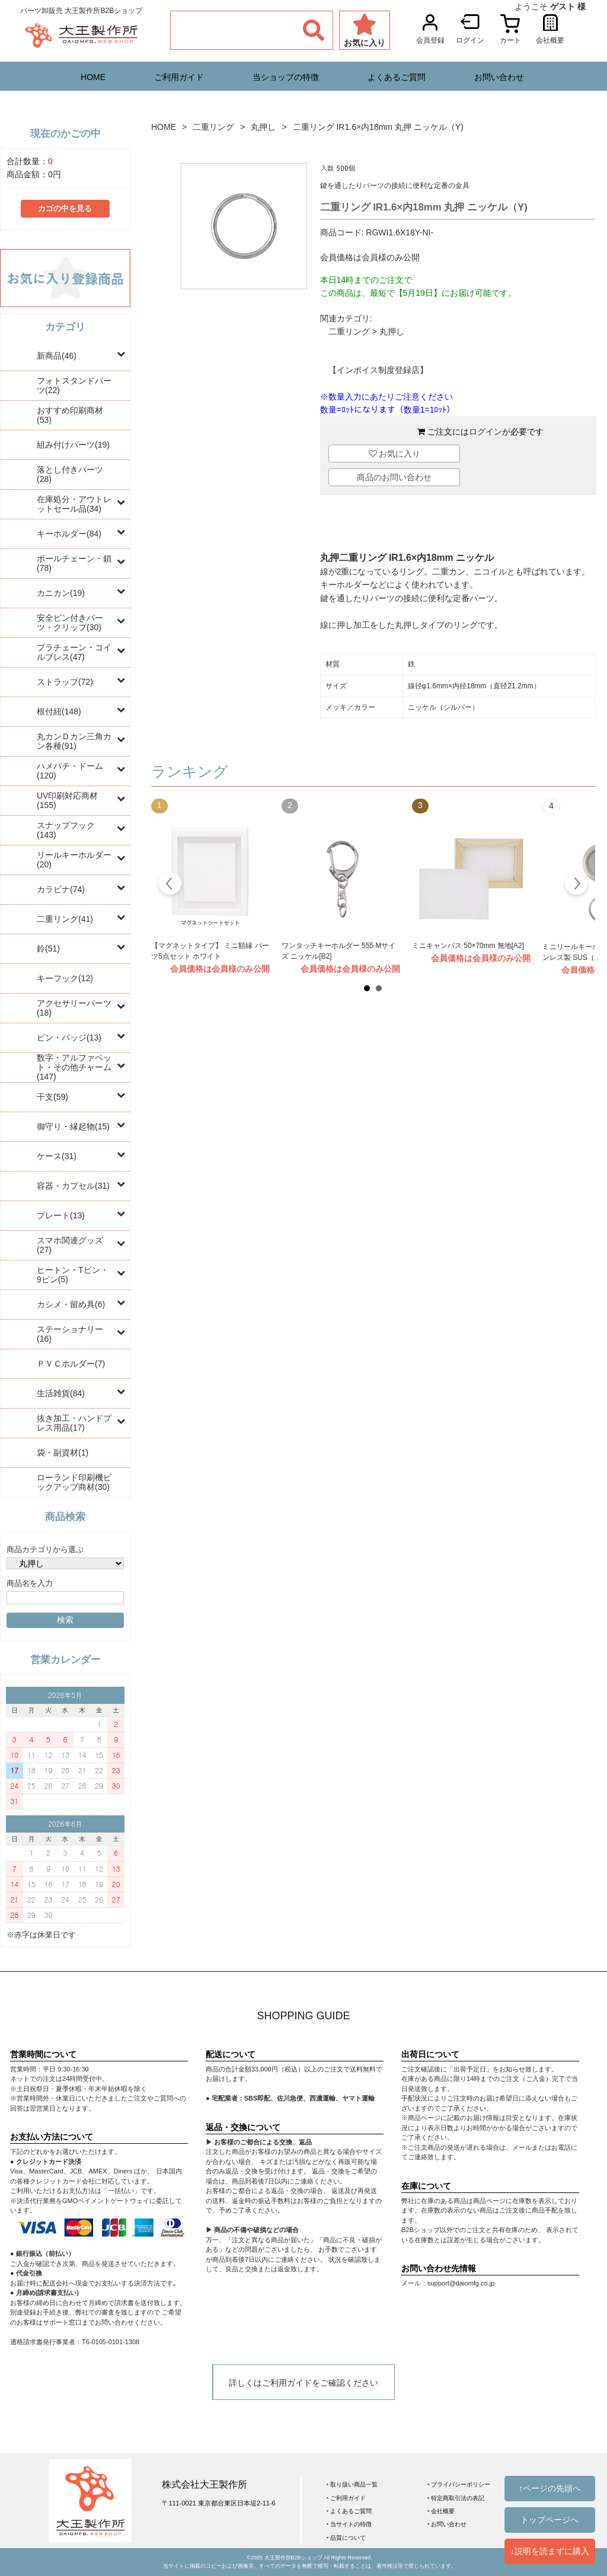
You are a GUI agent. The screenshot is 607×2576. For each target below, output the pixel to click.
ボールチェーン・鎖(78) (74, 563)
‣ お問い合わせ (447, 2524)
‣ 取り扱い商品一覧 (352, 2484)
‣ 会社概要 (441, 2511)
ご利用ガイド (179, 77)
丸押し (263, 127)
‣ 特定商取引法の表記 (456, 2498)
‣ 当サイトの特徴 (349, 2524)
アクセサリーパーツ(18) (74, 1007)
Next (576, 885)
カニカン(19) (61, 593)
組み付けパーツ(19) (73, 444)
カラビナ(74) (61, 889)
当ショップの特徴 (286, 77)
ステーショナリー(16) (70, 1333)
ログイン (485, 431)
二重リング (213, 127)
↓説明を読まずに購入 (549, 2551)
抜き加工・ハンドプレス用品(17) (74, 1422)
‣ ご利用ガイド (346, 2498)
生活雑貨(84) (61, 1393)
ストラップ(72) (65, 682)
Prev (170, 885)
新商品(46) (56, 355)
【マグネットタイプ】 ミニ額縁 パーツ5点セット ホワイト (210, 950)
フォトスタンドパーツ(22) (74, 385)
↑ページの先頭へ (550, 2488)
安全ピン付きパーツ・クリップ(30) (70, 622)
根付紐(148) (59, 711)
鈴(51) (48, 948)
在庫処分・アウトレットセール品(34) (74, 503)
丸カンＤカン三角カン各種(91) (74, 741)
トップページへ (549, 2519)
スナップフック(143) (66, 830)
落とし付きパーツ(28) (70, 474)
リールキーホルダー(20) (74, 859)
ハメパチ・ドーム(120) (70, 770)
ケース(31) (56, 1156)
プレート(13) (61, 1215)
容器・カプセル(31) (73, 1185)
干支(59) (52, 1097)
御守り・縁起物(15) (73, 1126)
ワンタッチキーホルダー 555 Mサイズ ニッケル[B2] (338, 950)
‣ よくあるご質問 (349, 2511)
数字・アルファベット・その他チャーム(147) (74, 1067)
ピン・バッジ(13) (69, 1037)
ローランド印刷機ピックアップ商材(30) (74, 1482)
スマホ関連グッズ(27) (70, 1245)
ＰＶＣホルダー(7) (71, 1363)
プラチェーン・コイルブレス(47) (74, 652)
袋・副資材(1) (62, 1452)
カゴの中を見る (65, 209)
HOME (93, 77)
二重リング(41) (65, 919)
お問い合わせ (499, 77)
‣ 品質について (346, 2537)
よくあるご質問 (397, 77)
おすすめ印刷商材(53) (70, 415)
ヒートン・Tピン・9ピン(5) (72, 1274)
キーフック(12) (65, 978)
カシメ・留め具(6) (71, 1304)
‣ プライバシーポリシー (459, 2484)
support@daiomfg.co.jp (460, 2283)
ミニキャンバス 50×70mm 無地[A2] (468, 945)
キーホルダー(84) (69, 533)
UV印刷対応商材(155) (67, 800)
